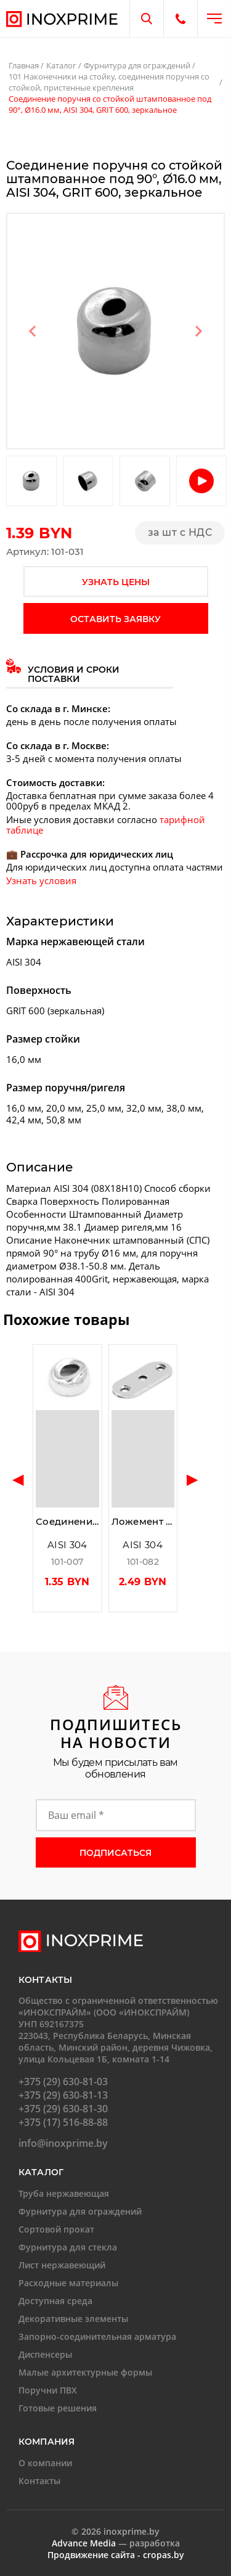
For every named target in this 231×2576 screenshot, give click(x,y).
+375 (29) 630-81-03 (63, 2081)
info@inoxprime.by (63, 2143)
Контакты (39, 2481)
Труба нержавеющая (63, 2193)
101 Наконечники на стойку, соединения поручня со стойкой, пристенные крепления (109, 82)
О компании (45, 2463)
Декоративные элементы (73, 2318)
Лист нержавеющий (61, 2265)
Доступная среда (55, 2301)
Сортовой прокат (56, 2229)
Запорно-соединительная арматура (97, 2336)
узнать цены (116, 582)
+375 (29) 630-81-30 (63, 2108)
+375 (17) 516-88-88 (63, 2122)
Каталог (61, 65)
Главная (24, 65)
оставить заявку (115, 619)
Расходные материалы (68, 2283)
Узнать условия (41, 880)
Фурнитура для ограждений (137, 65)
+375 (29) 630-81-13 (63, 2095)
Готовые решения (57, 2408)
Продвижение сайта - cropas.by (115, 2555)
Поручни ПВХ (47, 2390)
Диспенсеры (45, 2354)
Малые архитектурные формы (85, 2372)
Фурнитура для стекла (67, 2247)
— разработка (116, 2543)
